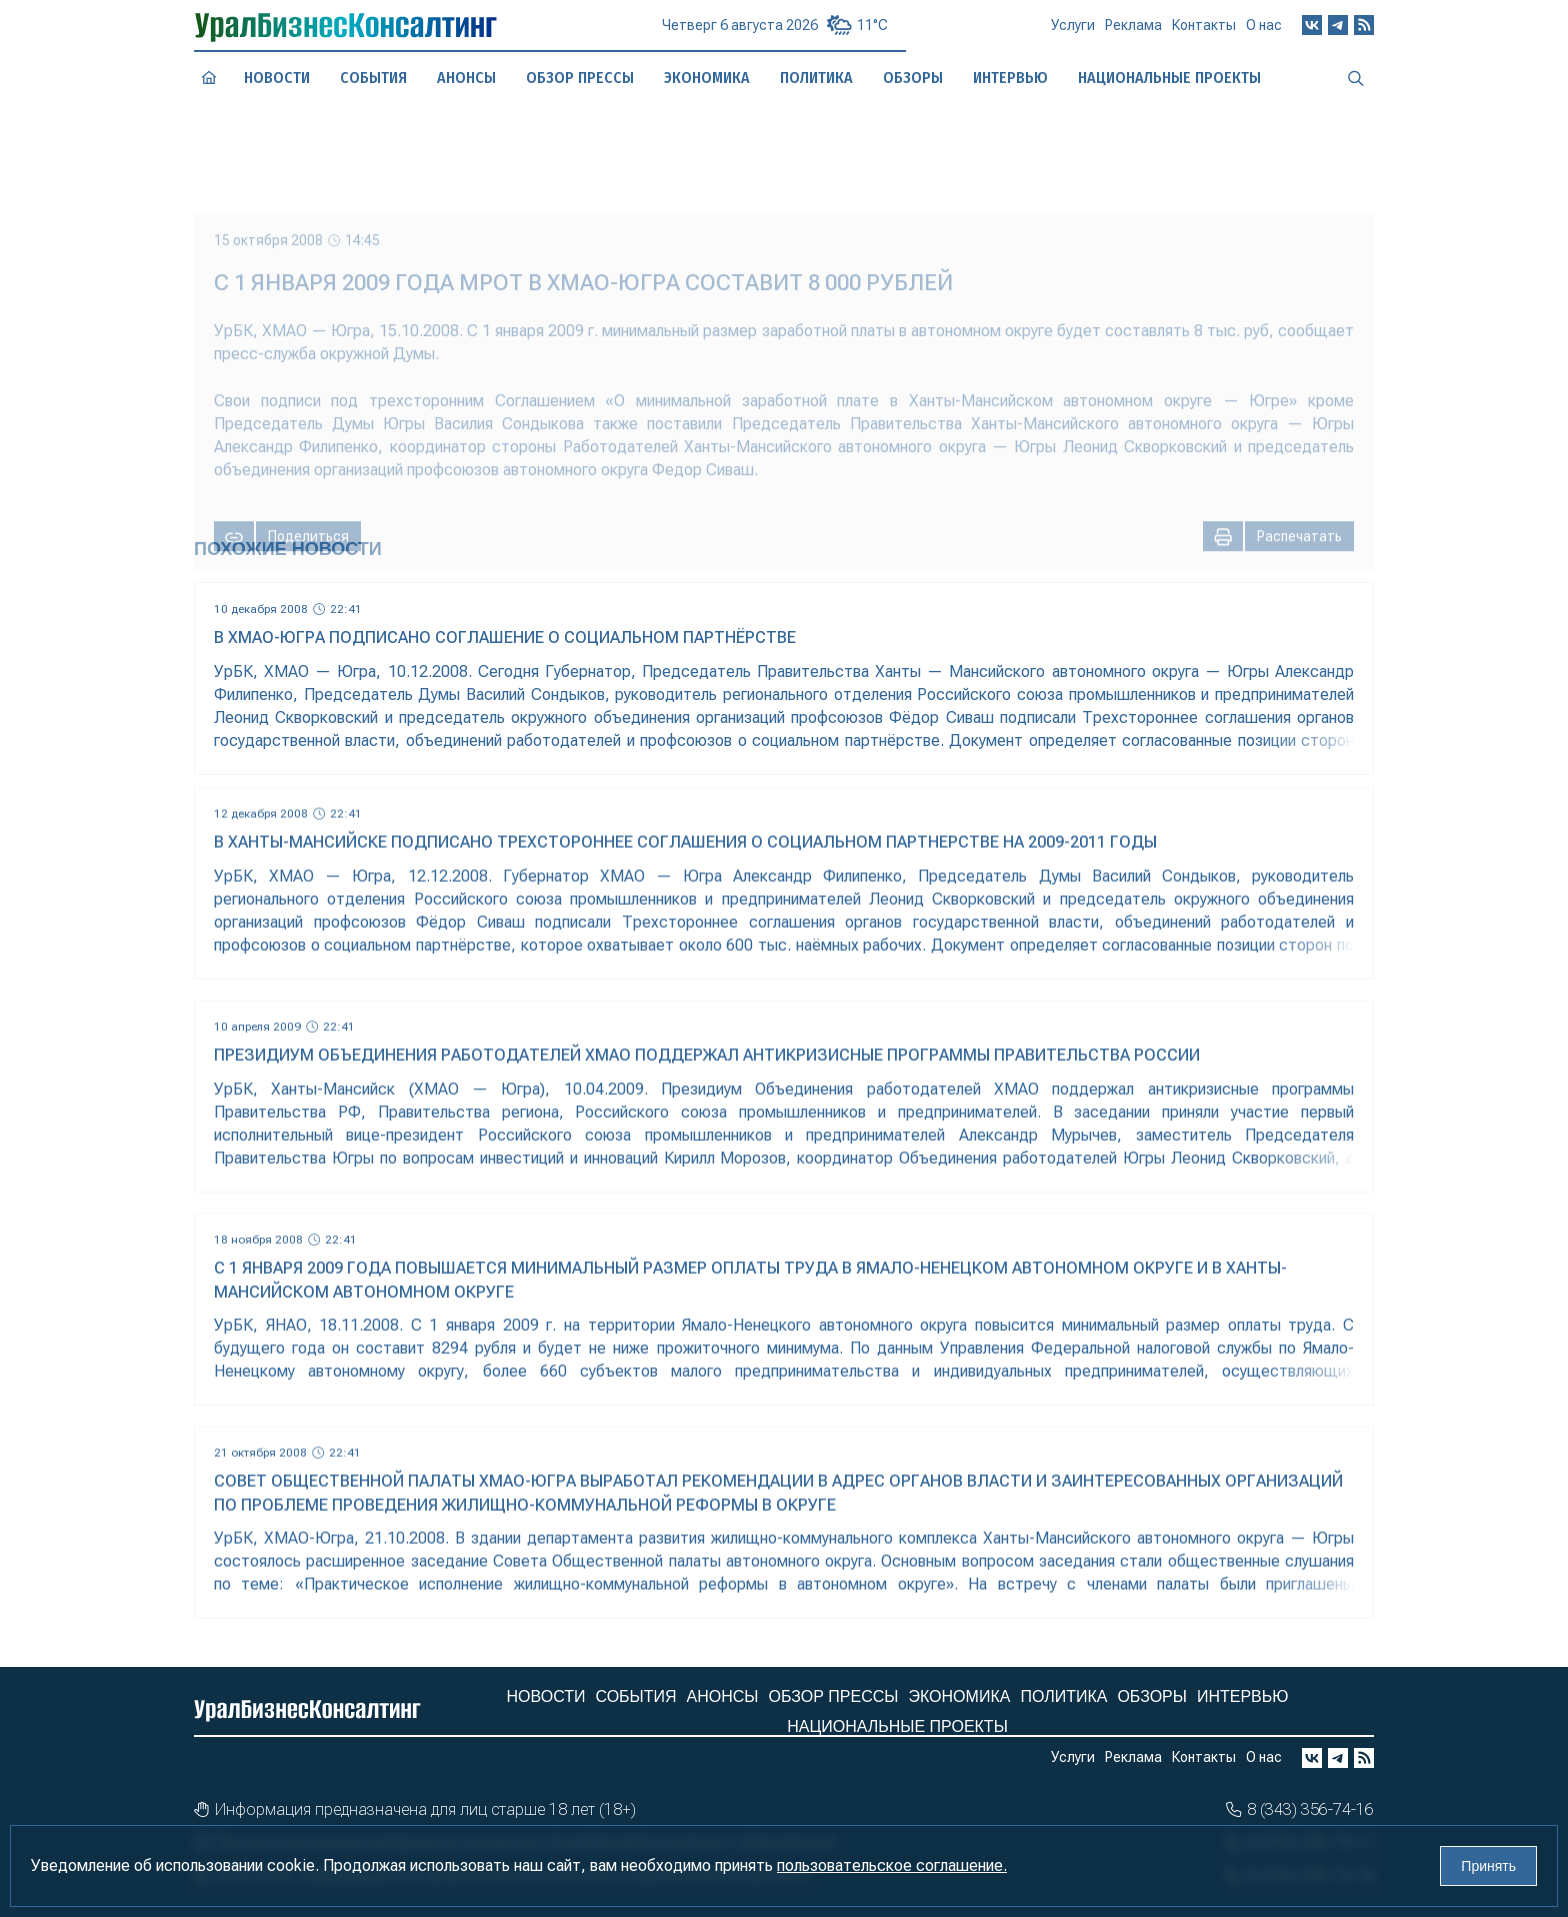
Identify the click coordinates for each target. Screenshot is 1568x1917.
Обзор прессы (579, 77)
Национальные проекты (897, 1726)
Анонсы (467, 77)
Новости (276, 77)
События (373, 77)
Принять (1488, 1866)
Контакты (1204, 32)
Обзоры (1152, 1696)
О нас (1264, 30)
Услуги (1073, 33)
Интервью (1243, 1696)
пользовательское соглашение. (892, 1865)
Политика (1063, 1696)
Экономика (959, 1696)
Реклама (1133, 33)
